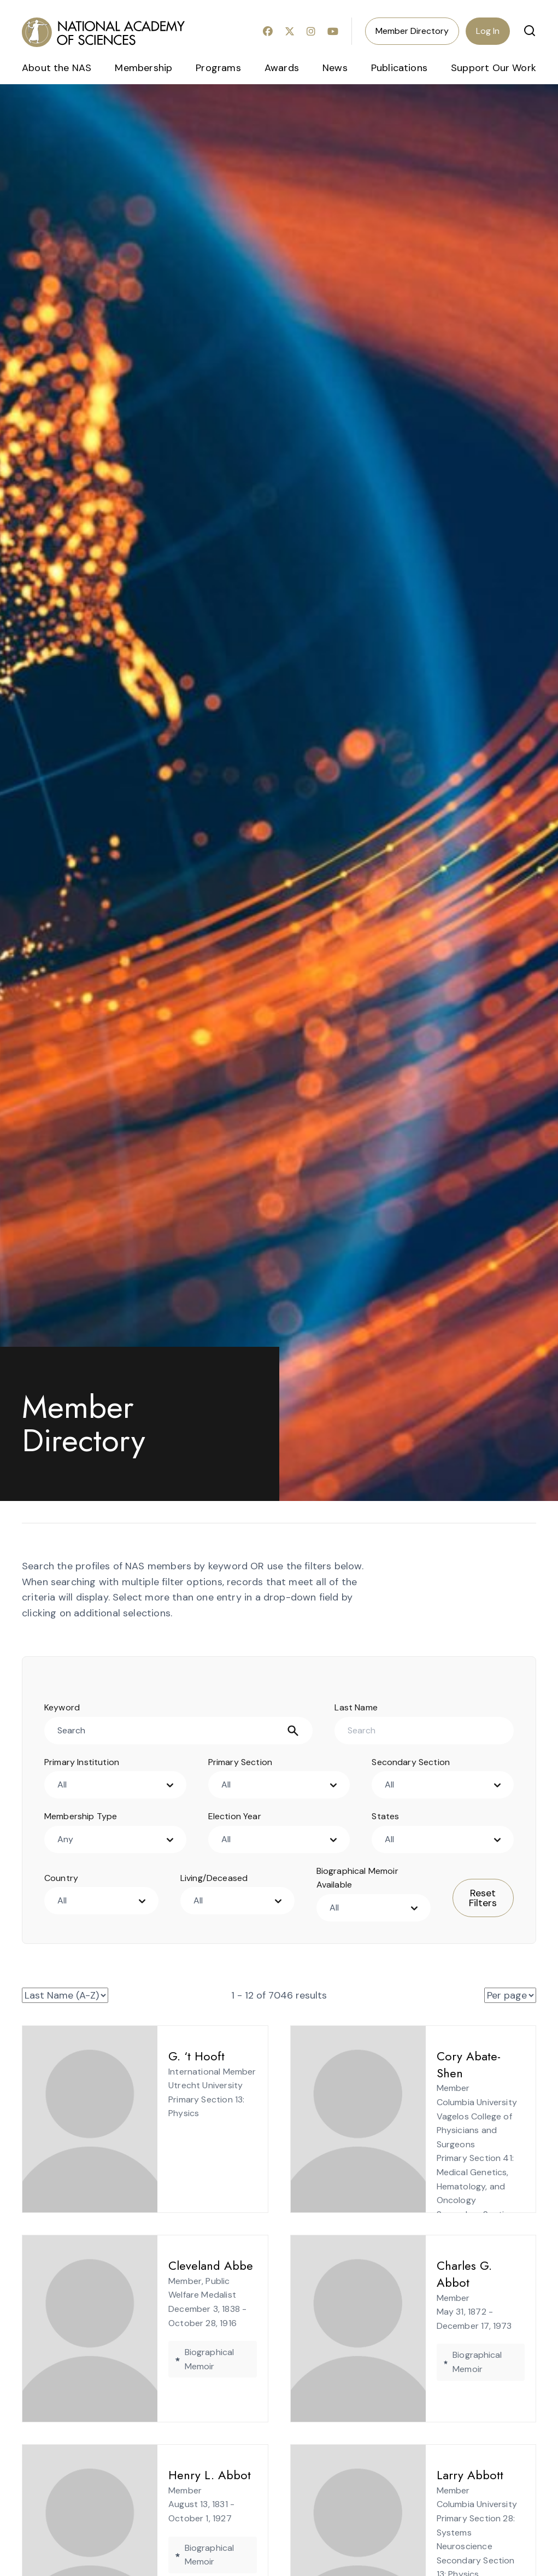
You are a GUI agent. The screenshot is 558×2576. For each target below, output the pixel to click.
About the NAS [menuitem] (56, 67)
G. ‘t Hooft (157, 2056)
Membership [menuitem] (143, 67)
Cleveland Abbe (171, 2265)
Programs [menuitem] (218, 67)
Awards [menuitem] (282, 67)
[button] (529, 30)
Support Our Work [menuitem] (493, 67)
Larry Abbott (430, 2475)
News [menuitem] (335, 67)
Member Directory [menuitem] (412, 31)
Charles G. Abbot (443, 2265)
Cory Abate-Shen (442, 2056)
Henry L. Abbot (170, 2475)
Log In (488, 31)
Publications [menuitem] (399, 67)
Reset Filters (483, 1897)
